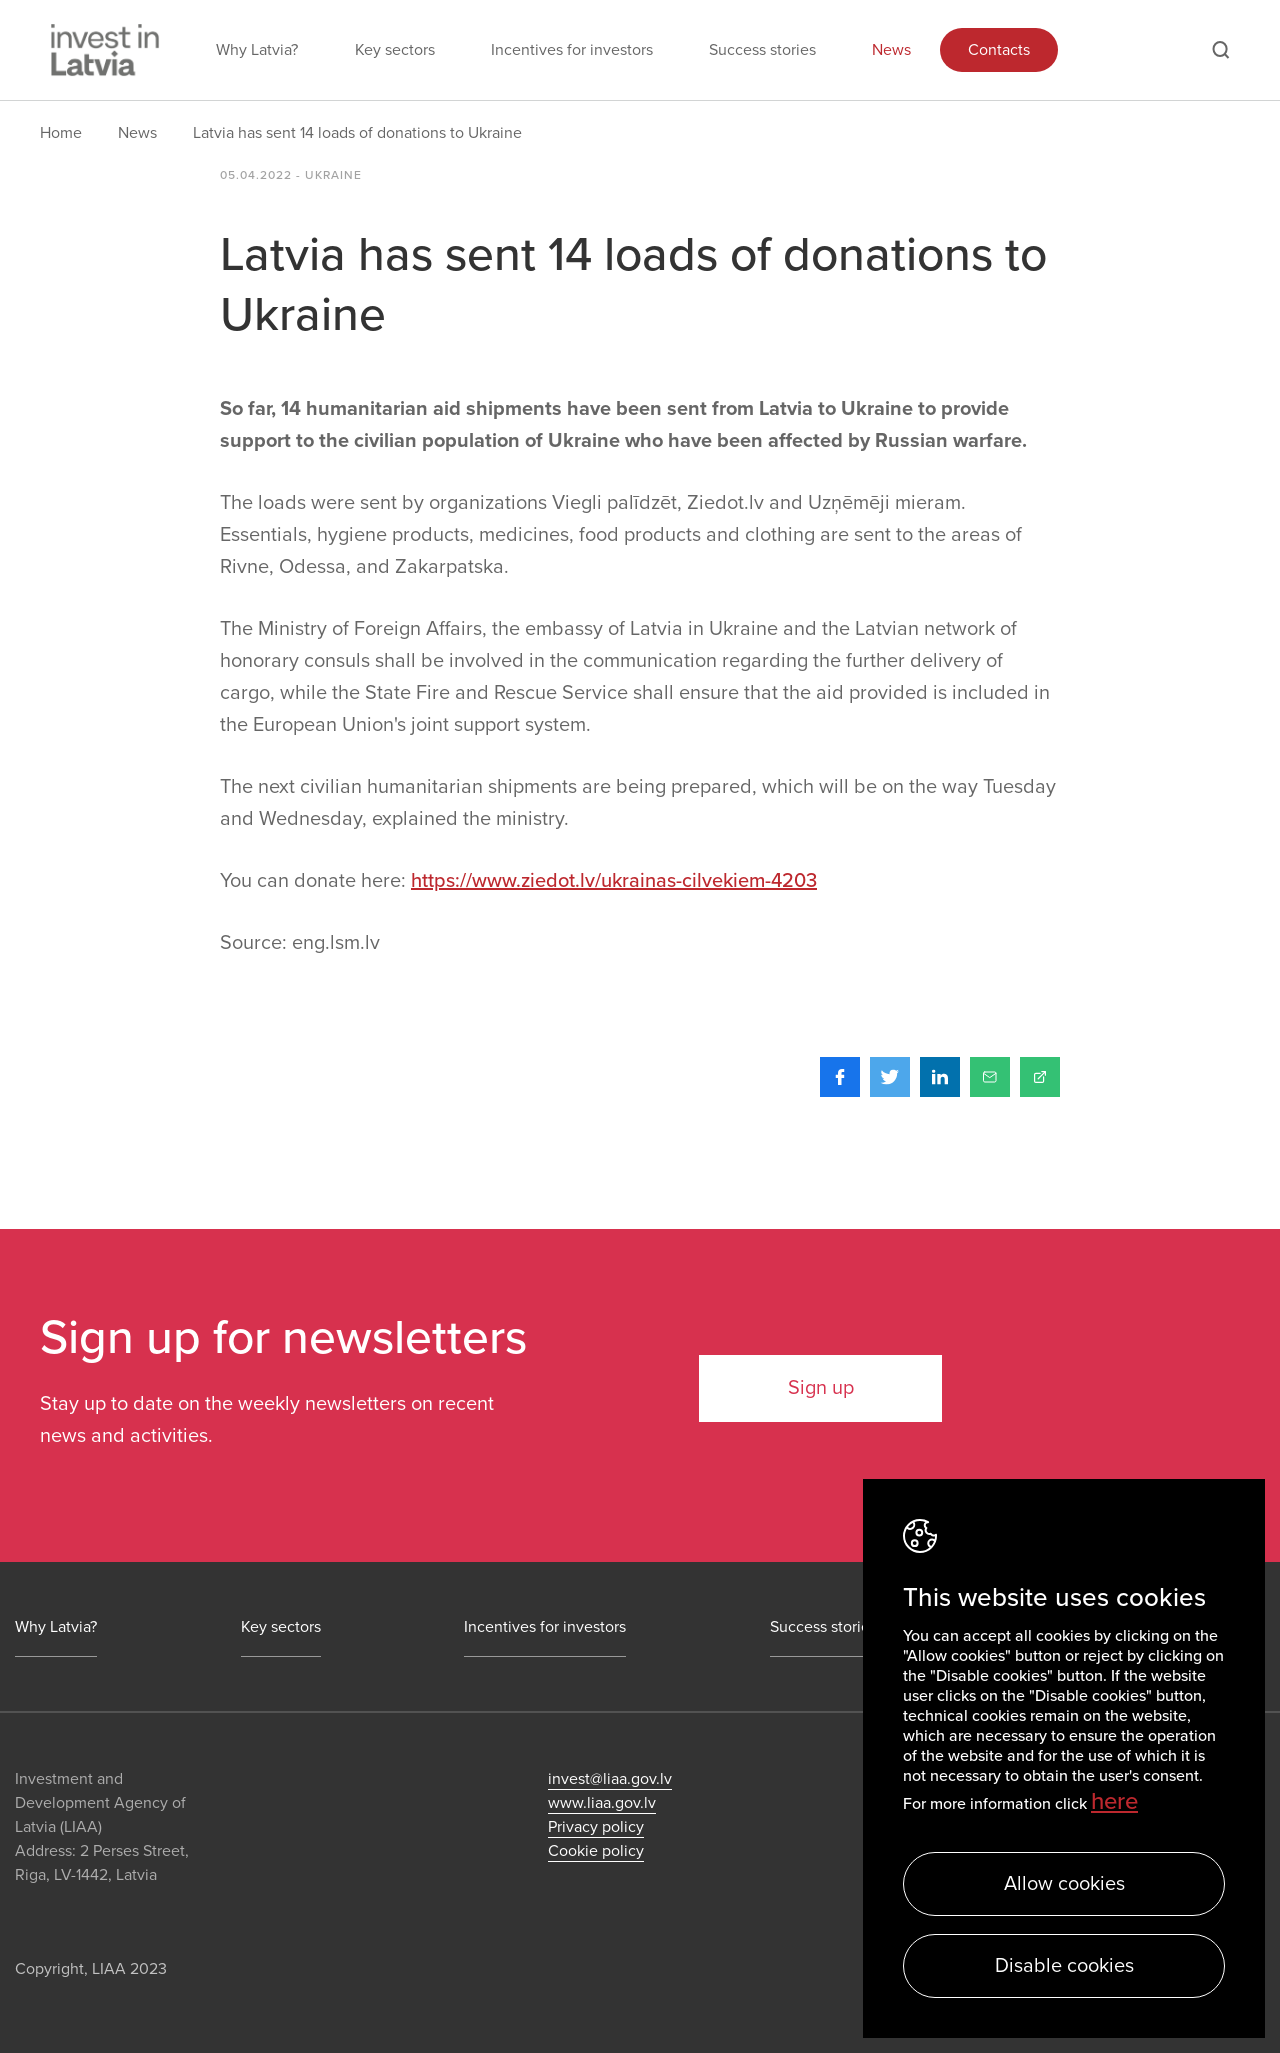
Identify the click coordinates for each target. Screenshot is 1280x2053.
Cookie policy (596, 1851)
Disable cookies (1064, 1966)
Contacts (999, 50)
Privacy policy (596, 1827)
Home (61, 133)
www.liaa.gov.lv (602, 1803)
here (1114, 1801)
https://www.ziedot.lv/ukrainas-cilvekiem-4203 (614, 881)
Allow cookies (1064, 1884)
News (891, 50)
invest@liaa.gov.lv (610, 1779)
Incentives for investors (572, 50)
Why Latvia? (257, 50)
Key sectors (395, 50)
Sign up (821, 1388)
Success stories (762, 50)
